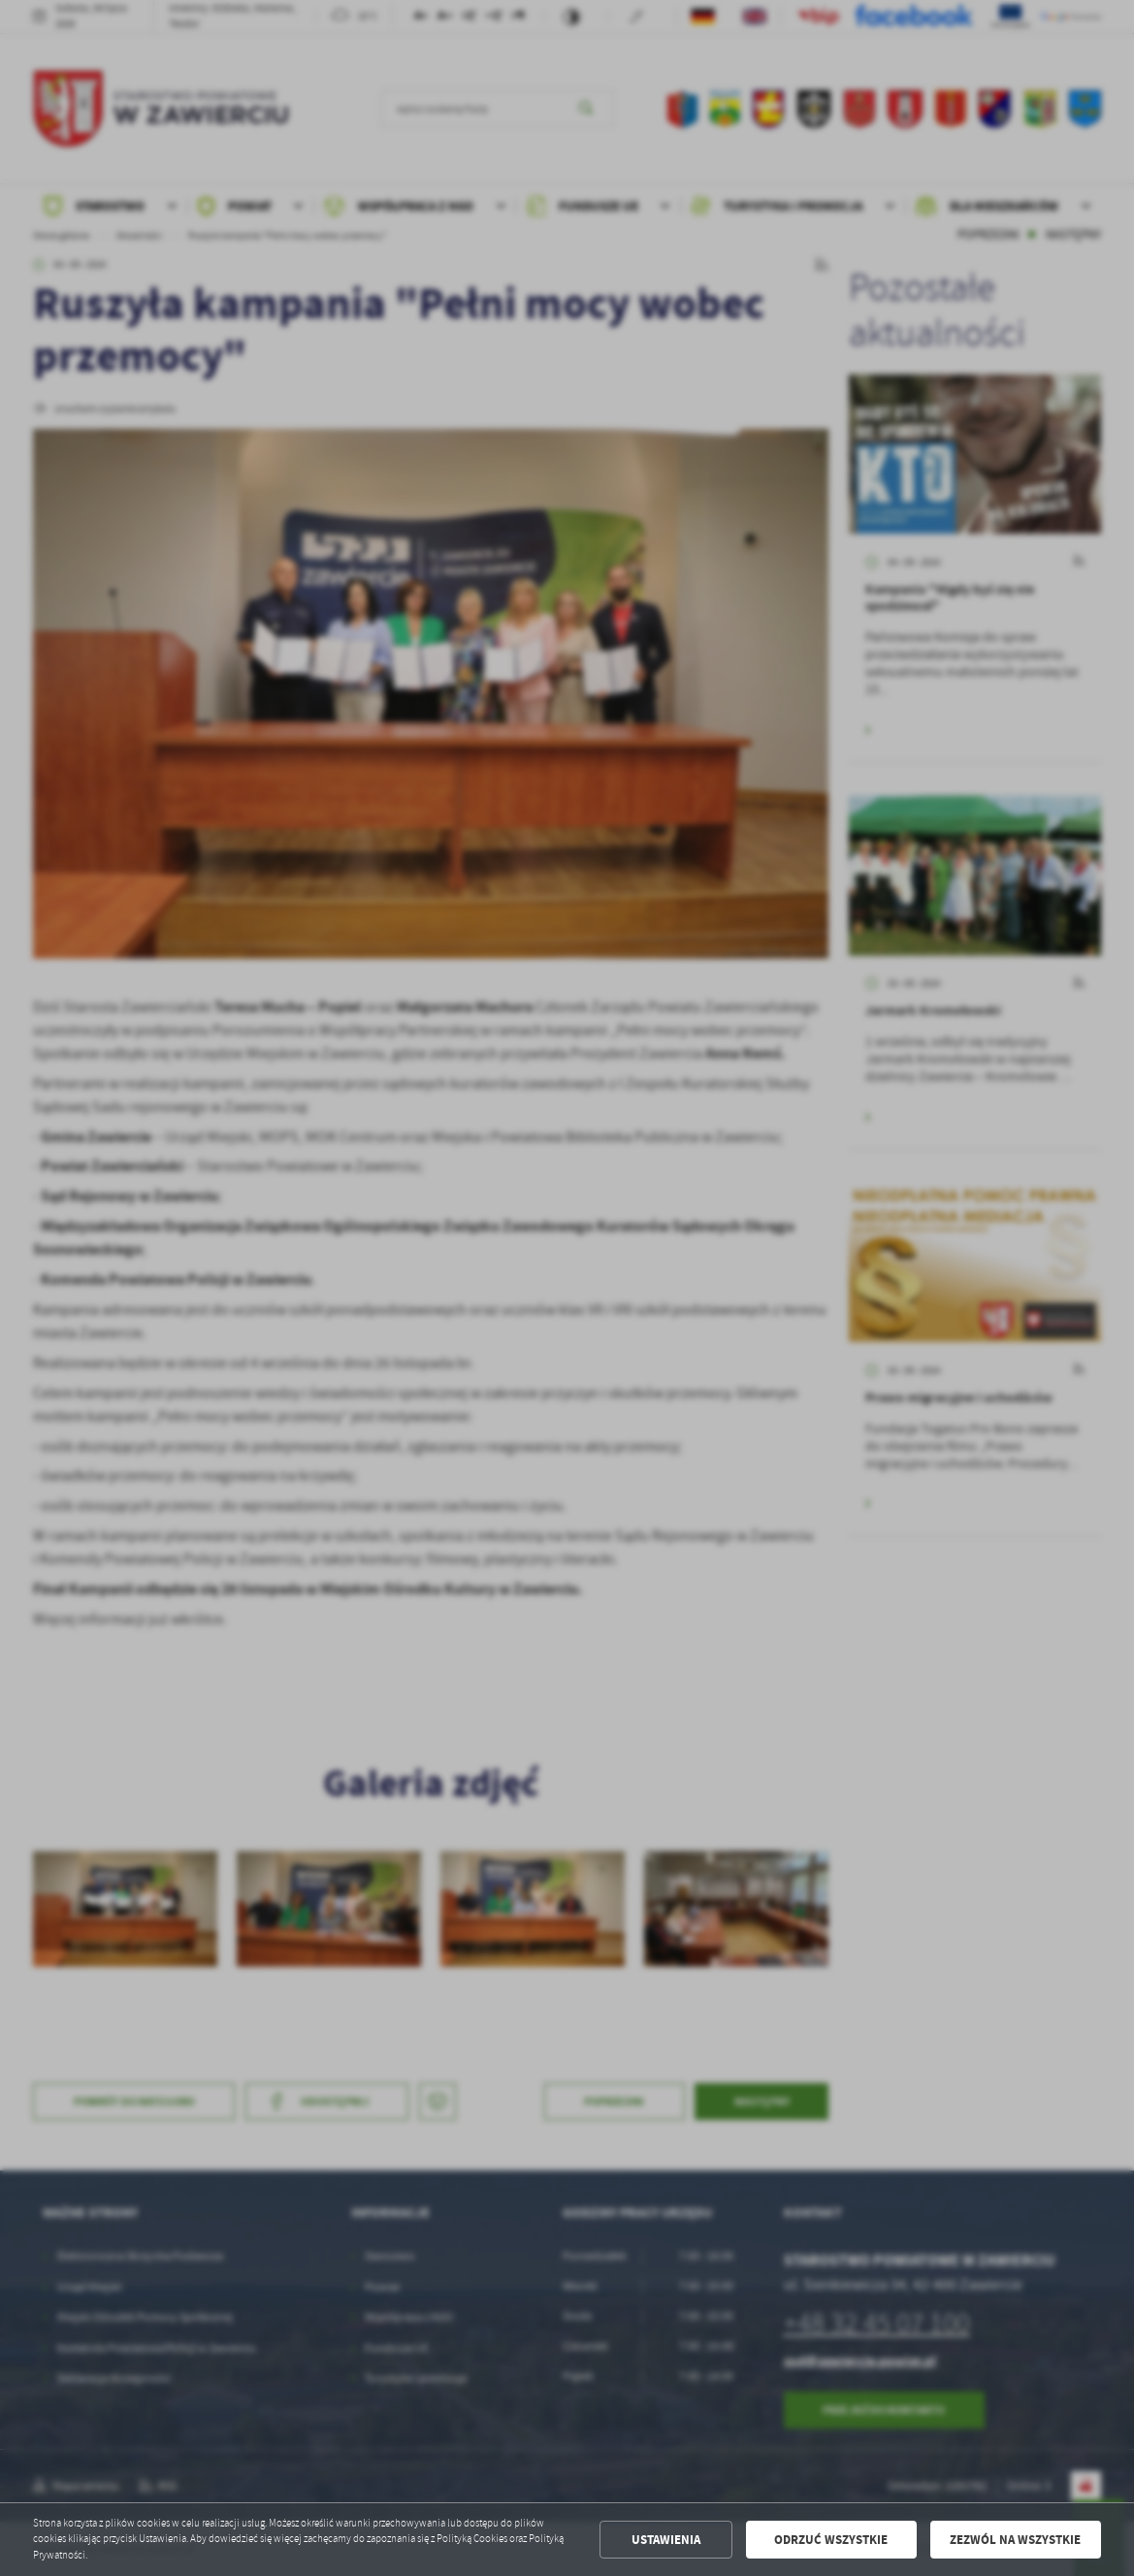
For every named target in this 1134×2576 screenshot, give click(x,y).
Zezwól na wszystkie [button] (1015, 2539)
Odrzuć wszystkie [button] (831, 2539)
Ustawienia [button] (666, 2539)
